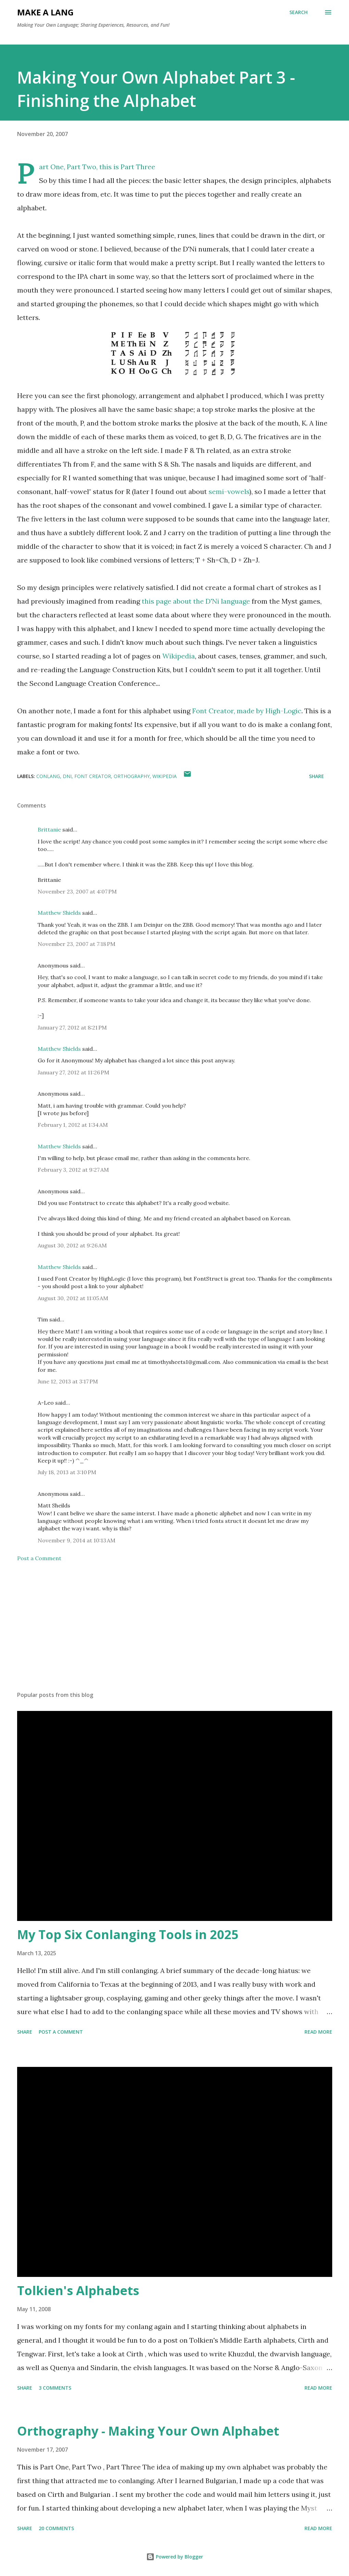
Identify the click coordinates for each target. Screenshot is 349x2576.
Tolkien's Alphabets (78, 2290)
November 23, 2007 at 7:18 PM (76, 943)
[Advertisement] (174, 1632)
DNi (67, 776)
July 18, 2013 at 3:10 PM (67, 1472)
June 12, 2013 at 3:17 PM (68, 1381)
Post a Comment (39, 1558)
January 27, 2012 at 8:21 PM (72, 1027)
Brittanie (49, 829)
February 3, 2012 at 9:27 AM (73, 1169)
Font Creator (92, 776)
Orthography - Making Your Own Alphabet (148, 2431)
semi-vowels (229, 491)
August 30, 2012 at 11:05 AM (73, 1298)
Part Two (81, 166)
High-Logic (283, 710)
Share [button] (316, 776)
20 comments (56, 2528)
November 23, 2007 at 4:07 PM (77, 891)
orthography (132, 776)
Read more (318, 2032)
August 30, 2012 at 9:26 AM (72, 1245)
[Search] (298, 12)
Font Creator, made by (228, 710)
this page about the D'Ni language (196, 601)
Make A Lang (45, 12)
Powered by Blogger (174, 2556)
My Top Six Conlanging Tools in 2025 (128, 1934)
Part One (51, 166)
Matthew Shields (59, 912)
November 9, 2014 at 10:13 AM (76, 1540)
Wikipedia (178, 656)
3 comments (55, 2387)
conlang (48, 776)
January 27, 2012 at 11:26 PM (73, 1072)
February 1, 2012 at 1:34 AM (73, 1124)
